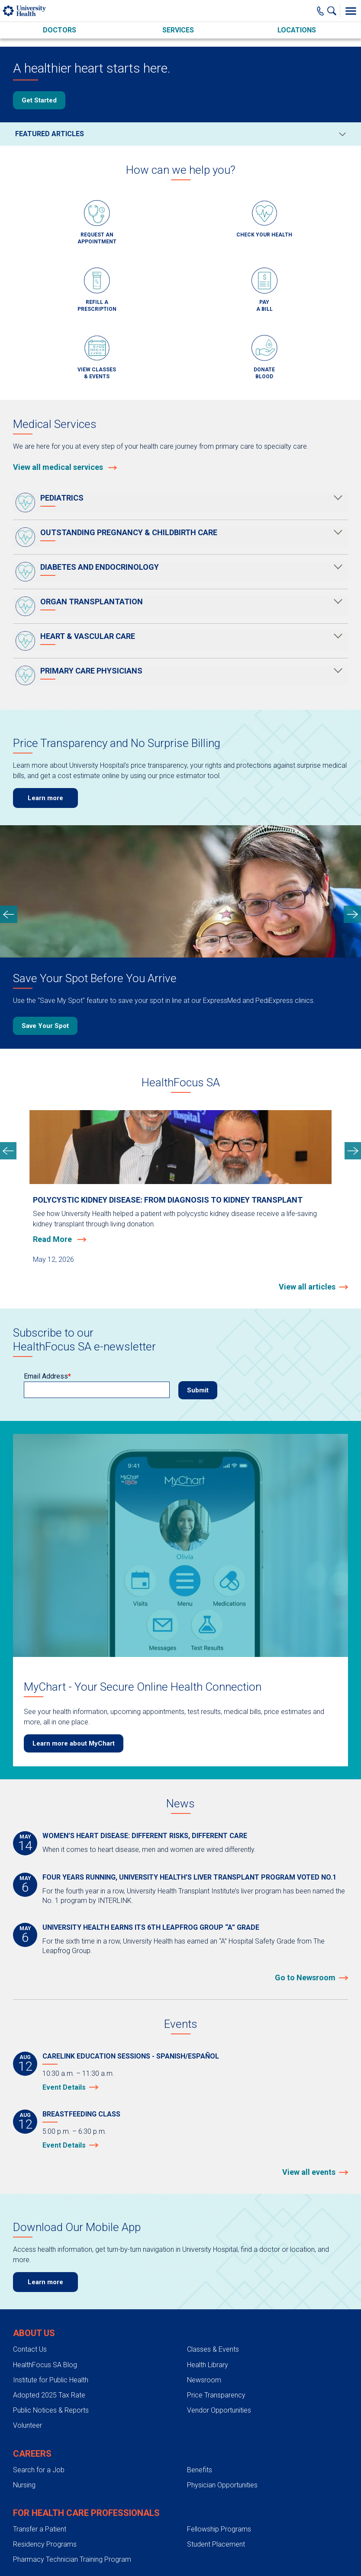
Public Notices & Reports (51, 2410)
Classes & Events (213, 2349)
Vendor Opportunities (219, 2410)
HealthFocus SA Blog (45, 2365)
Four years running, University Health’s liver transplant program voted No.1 (189, 1877)
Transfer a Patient (39, 2529)
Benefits (199, 2470)
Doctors (59, 30)
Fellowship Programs (219, 2529)
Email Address (46, 1376)
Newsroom (204, 2380)
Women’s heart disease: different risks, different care (144, 1836)
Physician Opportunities (222, 2485)
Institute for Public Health (50, 2380)
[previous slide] (8, 914)
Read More (53, 1239)
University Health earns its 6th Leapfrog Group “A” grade (150, 1927)
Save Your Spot (45, 1026)
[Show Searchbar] (333, 10)
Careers (32, 2453)
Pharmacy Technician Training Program (72, 2559)
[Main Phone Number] (321, 10)
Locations (296, 30)
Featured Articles (49, 134)
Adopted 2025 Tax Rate (49, 2395)
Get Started (39, 100)
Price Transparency (216, 2395)
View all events (308, 2172)
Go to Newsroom (305, 1977)
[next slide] (352, 914)
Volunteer (27, 2425)
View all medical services (65, 467)
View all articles (307, 1286)
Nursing (24, 2485)
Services (178, 30)
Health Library (207, 2365)
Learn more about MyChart (73, 1743)
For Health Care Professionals (86, 2513)
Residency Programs (45, 2544)
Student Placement (216, 2544)
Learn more (45, 798)
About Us (34, 2333)
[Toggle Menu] (350, 10)
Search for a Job (38, 2470)
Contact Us (30, 2349)
